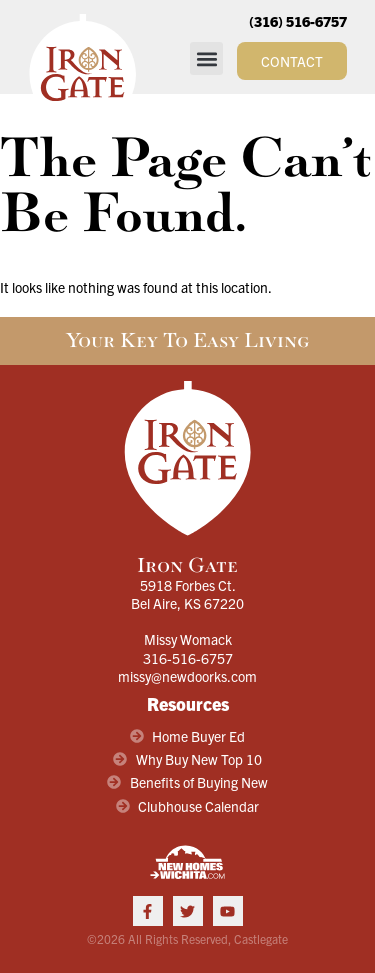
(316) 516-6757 (298, 21)
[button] (206, 58)
